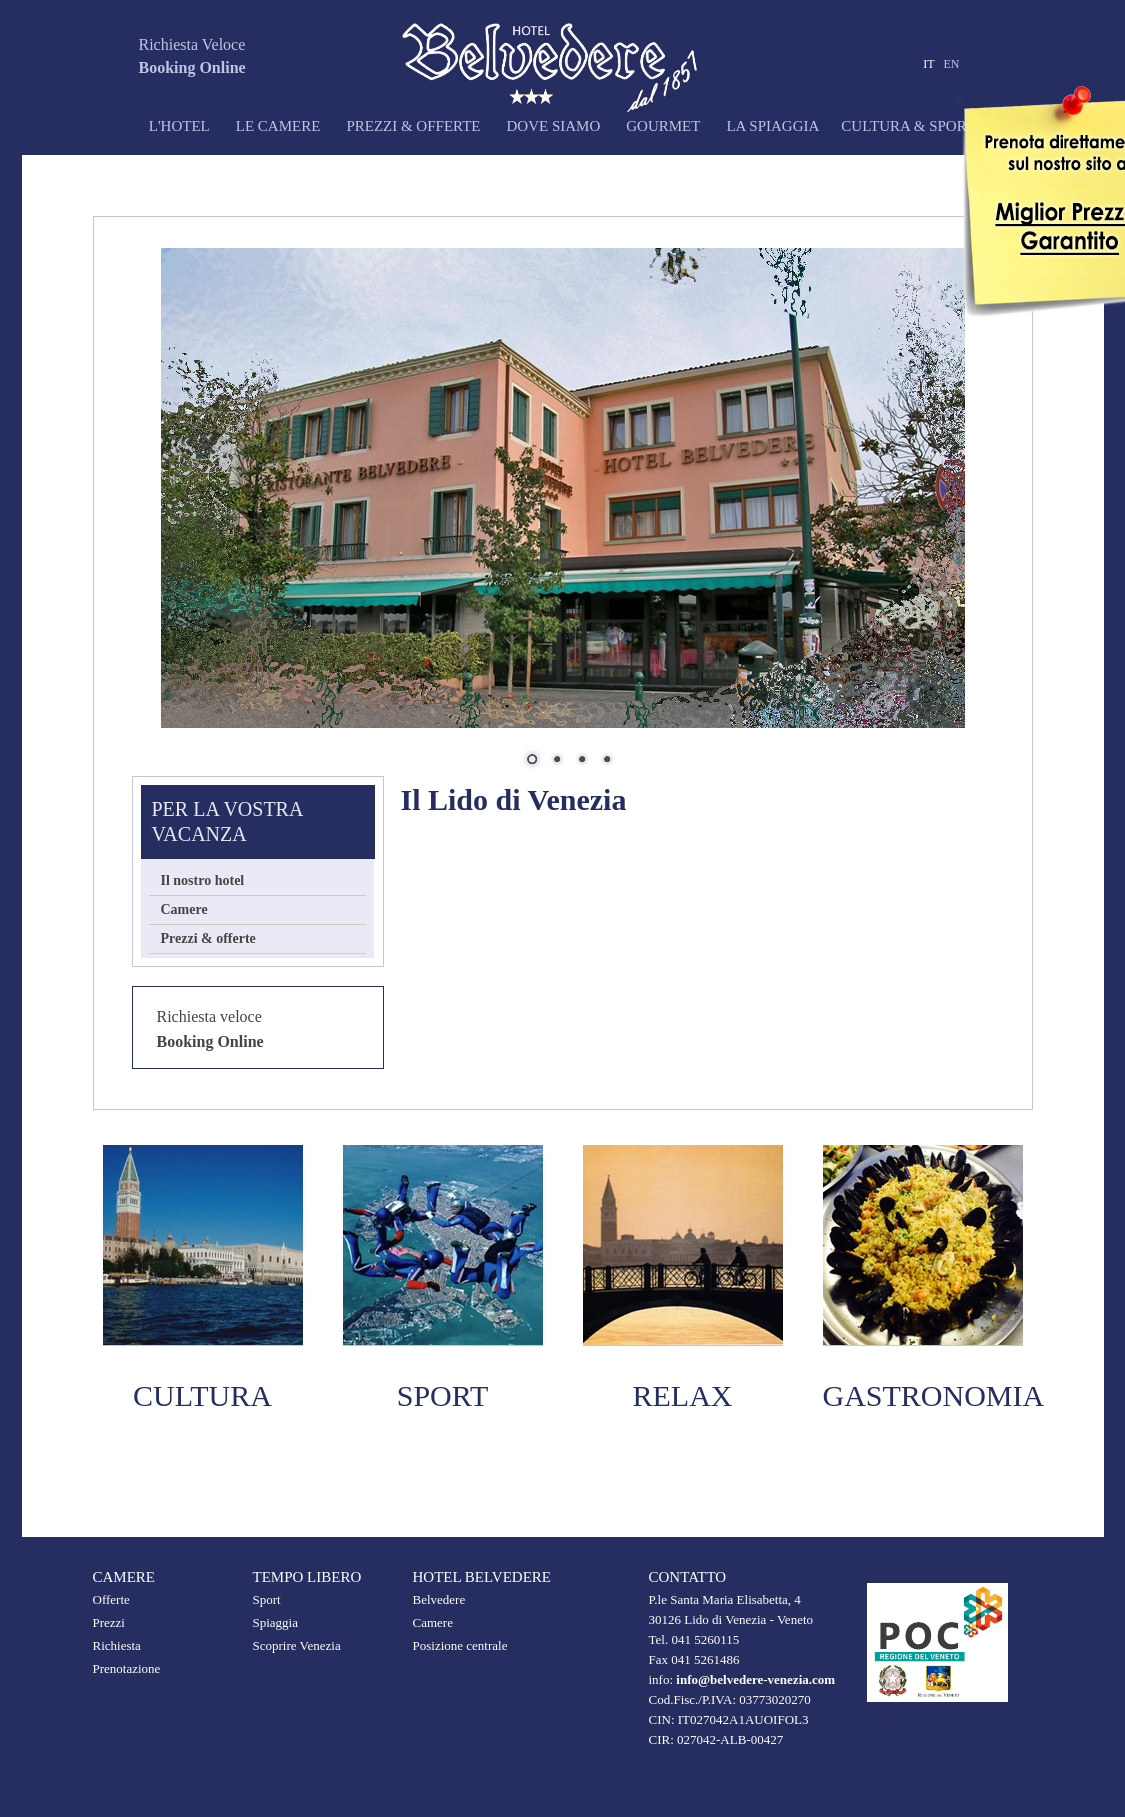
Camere (184, 909)
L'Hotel (151, 126)
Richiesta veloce (209, 1016)
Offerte (111, 1599)
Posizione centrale (460, 1645)
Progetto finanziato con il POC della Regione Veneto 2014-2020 (948, 1736)
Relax (683, 1395)
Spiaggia (276, 1622)
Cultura (202, 1395)
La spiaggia (772, 126)
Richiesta (117, 1645)
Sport (267, 1599)
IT (928, 64)
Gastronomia (934, 1395)
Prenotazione (127, 1668)
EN (952, 64)
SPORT (443, 1395)
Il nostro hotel (203, 880)
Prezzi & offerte (413, 126)
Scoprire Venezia (297, 1645)
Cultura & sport (908, 126)
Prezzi (109, 1622)
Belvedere (439, 1599)
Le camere (278, 126)
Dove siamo (553, 126)
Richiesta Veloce (192, 44)
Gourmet (663, 126)
